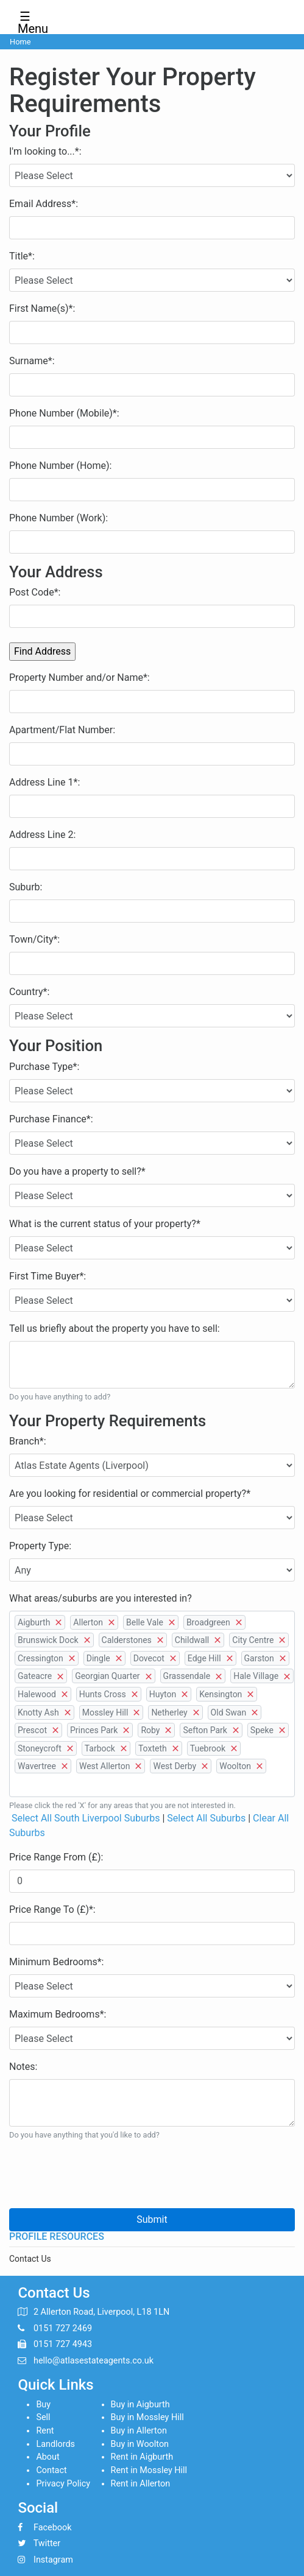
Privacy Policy (63, 2484)
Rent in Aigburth (142, 2457)
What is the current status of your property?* (104, 1224)
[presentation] (101, 2174)
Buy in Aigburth (140, 2404)
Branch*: (27, 1441)
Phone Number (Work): (58, 518)
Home (20, 41)
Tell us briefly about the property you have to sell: (114, 1328)
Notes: (23, 2066)
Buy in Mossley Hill (147, 2417)
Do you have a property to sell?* (77, 1171)
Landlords (55, 2444)
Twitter (47, 2543)
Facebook (53, 2527)
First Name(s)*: (42, 308)
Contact (51, 2470)
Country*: (29, 992)
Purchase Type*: (44, 1066)
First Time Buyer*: (47, 1276)
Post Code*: (34, 592)
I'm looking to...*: (45, 151)
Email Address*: (43, 203)
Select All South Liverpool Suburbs (86, 1818)
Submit (151, 2219)
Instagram (53, 2560)
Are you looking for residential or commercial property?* (129, 1493)
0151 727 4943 (63, 2344)
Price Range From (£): (56, 1857)
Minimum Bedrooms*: (56, 1962)
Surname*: (32, 361)
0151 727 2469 (63, 2328)
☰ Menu (29, 19)
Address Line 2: (42, 834)
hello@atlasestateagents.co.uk (94, 2361)
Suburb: (25, 887)
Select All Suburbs (206, 1818)
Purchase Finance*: (51, 1119)
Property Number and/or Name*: (79, 677)
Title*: (22, 256)
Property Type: (40, 1546)
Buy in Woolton (140, 2444)
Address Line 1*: (44, 782)
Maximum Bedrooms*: (57, 2014)
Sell (43, 2417)
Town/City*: (34, 939)
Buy (43, 2404)
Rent (45, 2431)
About (47, 2457)
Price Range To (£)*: (52, 1909)
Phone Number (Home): (60, 465)
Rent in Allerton (141, 2484)
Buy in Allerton (139, 2431)
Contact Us (30, 2259)
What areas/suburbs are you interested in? (100, 1598)
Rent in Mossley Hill (149, 2470)
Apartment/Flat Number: (62, 730)
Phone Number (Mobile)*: (64, 413)
